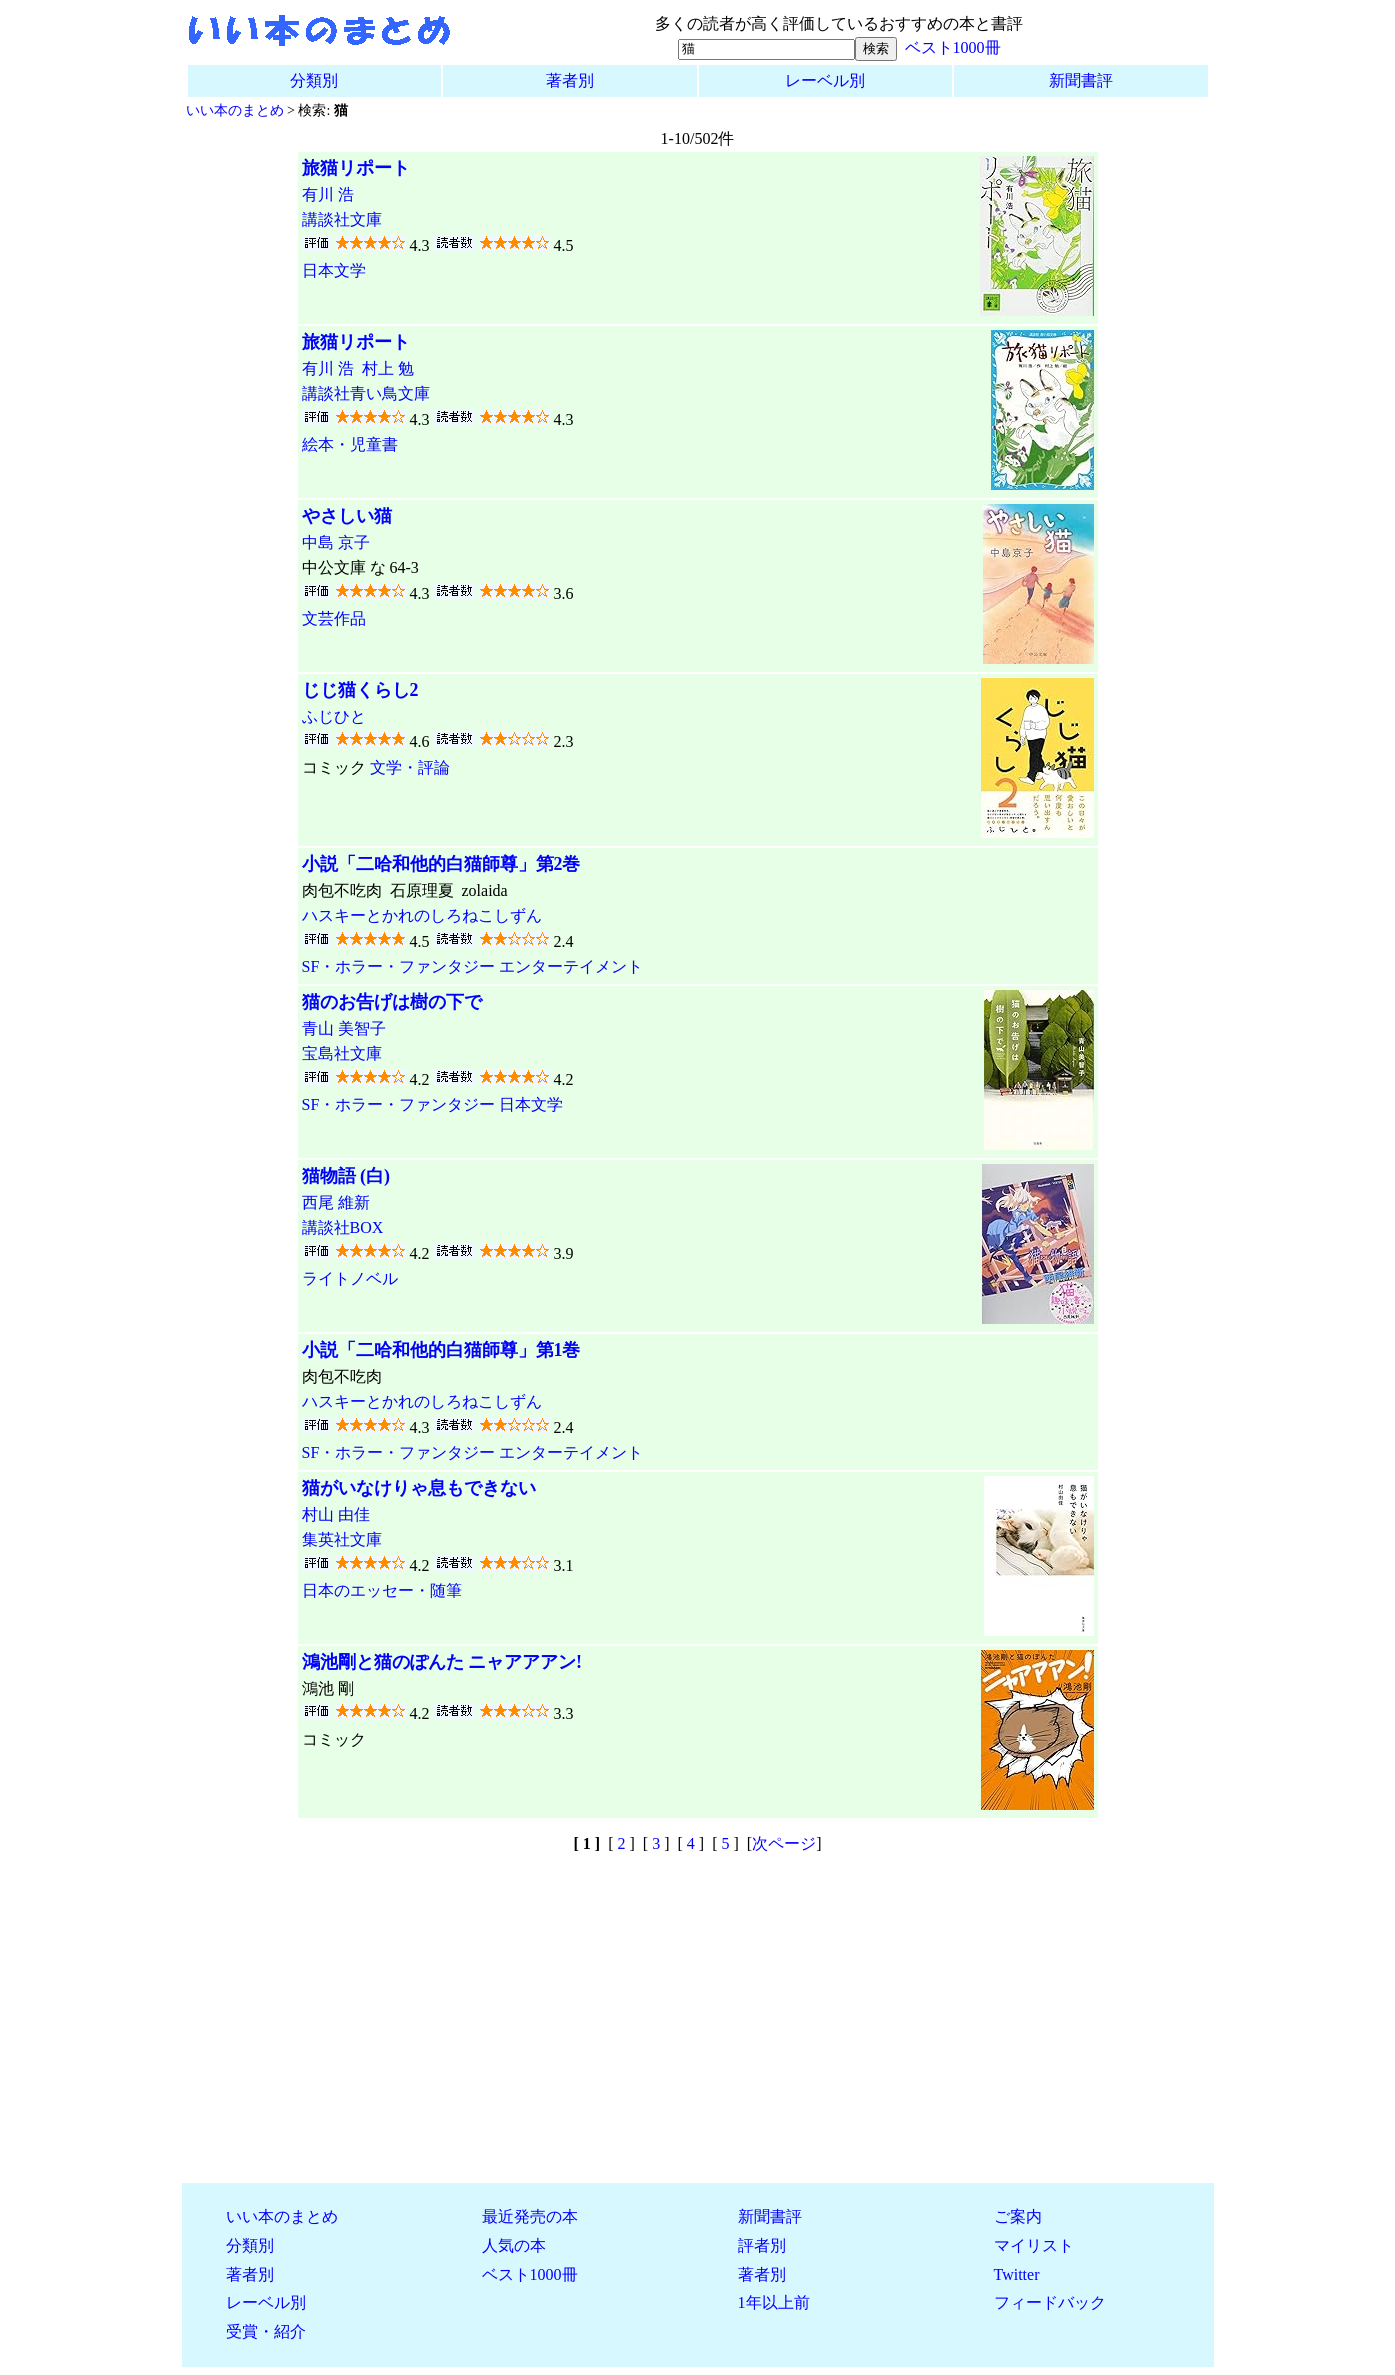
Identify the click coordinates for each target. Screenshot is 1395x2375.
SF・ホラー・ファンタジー (399, 966)
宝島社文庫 (342, 1053)
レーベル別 (825, 80)
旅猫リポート (356, 168)
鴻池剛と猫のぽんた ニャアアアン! (442, 1662)
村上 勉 (388, 368)
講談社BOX (343, 1227)
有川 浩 (328, 194)
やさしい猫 (347, 516)
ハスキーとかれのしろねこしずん (422, 915)
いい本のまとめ (235, 110)
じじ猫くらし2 (360, 690)
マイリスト (1034, 2245)
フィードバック (1050, 2302)
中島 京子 (336, 542)
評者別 (762, 2245)
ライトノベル (350, 1278)
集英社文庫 (342, 1539)
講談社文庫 (342, 219)
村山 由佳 (336, 1514)
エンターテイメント (571, 966)
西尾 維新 (336, 1202)
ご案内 (1018, 2216)
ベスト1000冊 (953, 47)
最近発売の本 (530, 2216)
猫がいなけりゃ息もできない (419, 1488)
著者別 (570, 80)
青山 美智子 (344, 1028)
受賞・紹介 (266, 2331)
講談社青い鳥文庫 (366, 393)
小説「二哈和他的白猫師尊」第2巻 (441, 864)
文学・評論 (410, 767)
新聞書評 (1081, 80)
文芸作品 (334, 618)
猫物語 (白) (346, 1176)
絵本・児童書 (350, 444)
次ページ (784, 1843)
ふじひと (334, 716)
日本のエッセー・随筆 (382, 1590)
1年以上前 (774, 2302)
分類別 (314, 80)
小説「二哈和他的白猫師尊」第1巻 (441, 1350)
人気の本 (514, 2245)
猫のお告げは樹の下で (392, 1002)
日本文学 (334, 270)
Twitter (1017, 2274)
